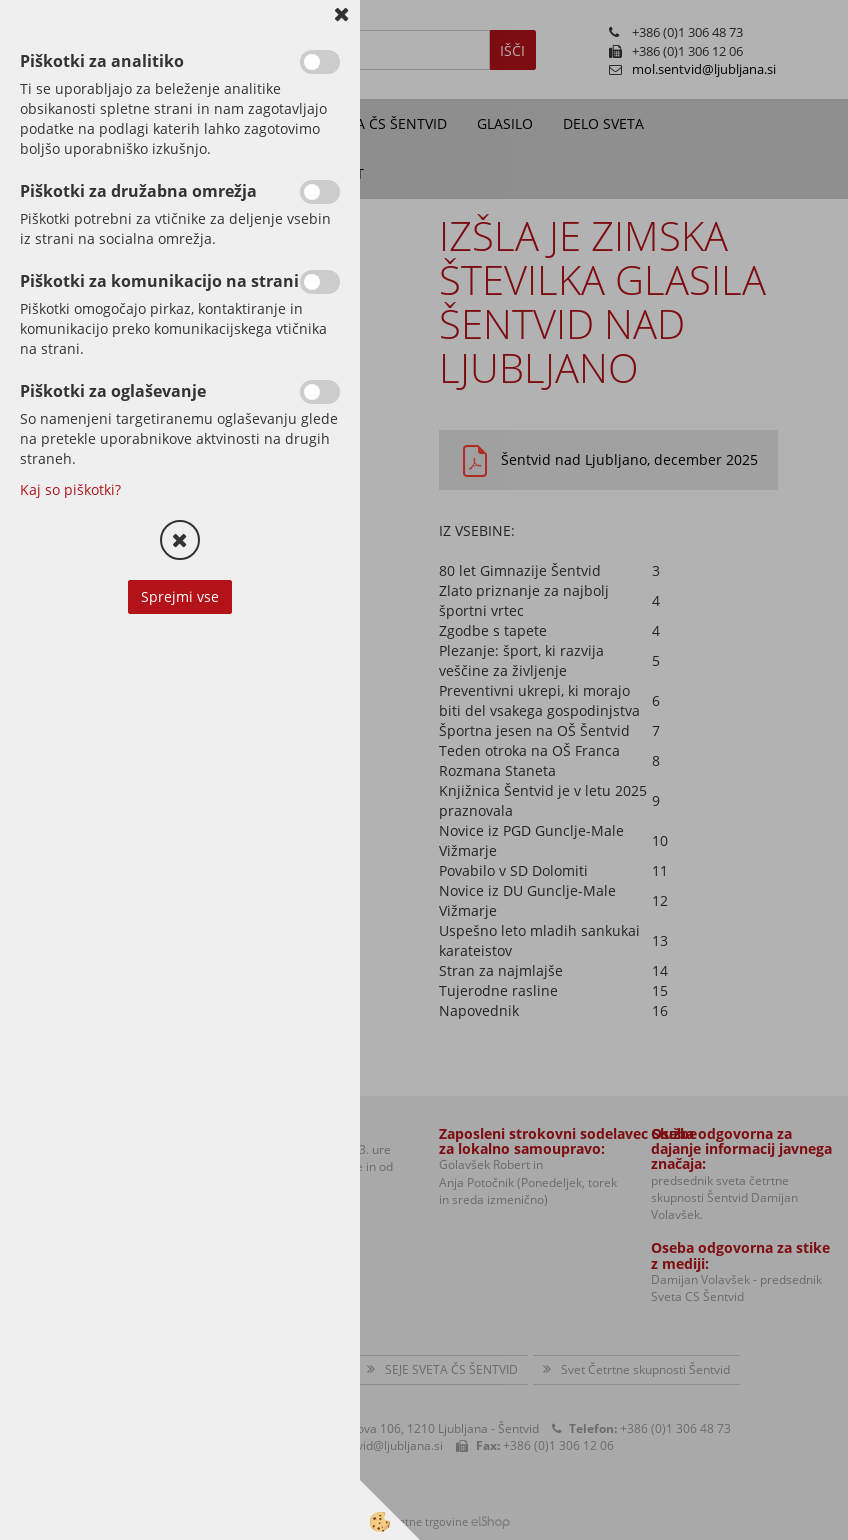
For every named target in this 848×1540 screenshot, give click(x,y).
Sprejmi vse (180, 596)
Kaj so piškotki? (70, 489)
